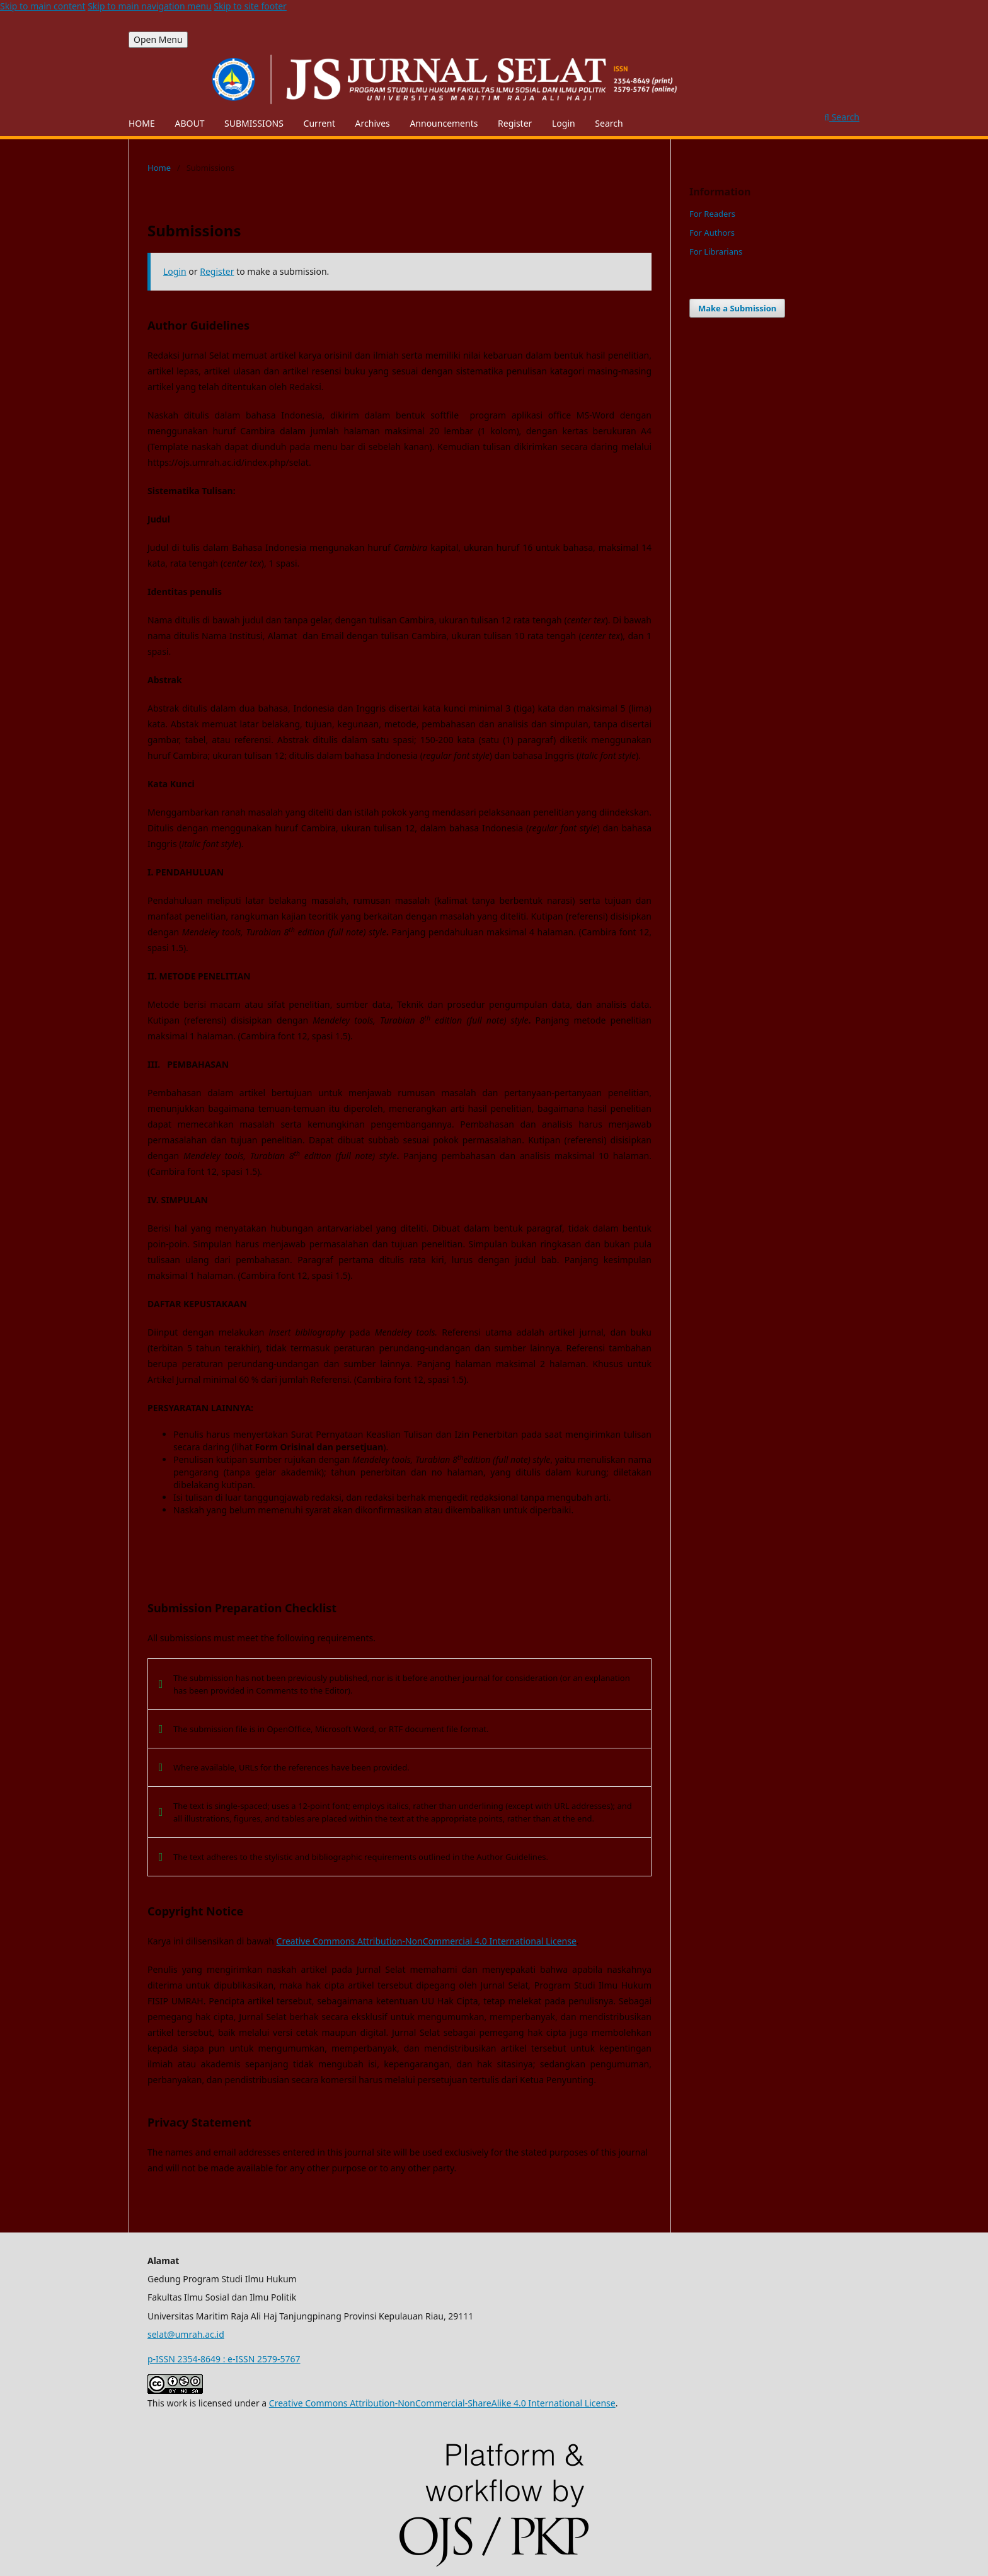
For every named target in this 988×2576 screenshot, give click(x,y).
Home (159, 167)
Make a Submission (737, 308)
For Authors (712, 232)
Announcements (444, 123)
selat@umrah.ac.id (185, 2334)
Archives (372, 123)
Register (515, 123)
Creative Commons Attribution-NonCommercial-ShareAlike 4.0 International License (442, 2403)
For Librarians (715, 251)
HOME (142, 123)
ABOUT (189, 123)
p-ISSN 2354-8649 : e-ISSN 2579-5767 (224, 2359)
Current (319, 123)
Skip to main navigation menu (149, 6)
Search (609, 123)
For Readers (712, 213)
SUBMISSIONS (254, 123)
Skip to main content (43, 6)
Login (563, 123)
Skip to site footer (250, 6)
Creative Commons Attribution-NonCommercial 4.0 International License (427, 1941)
